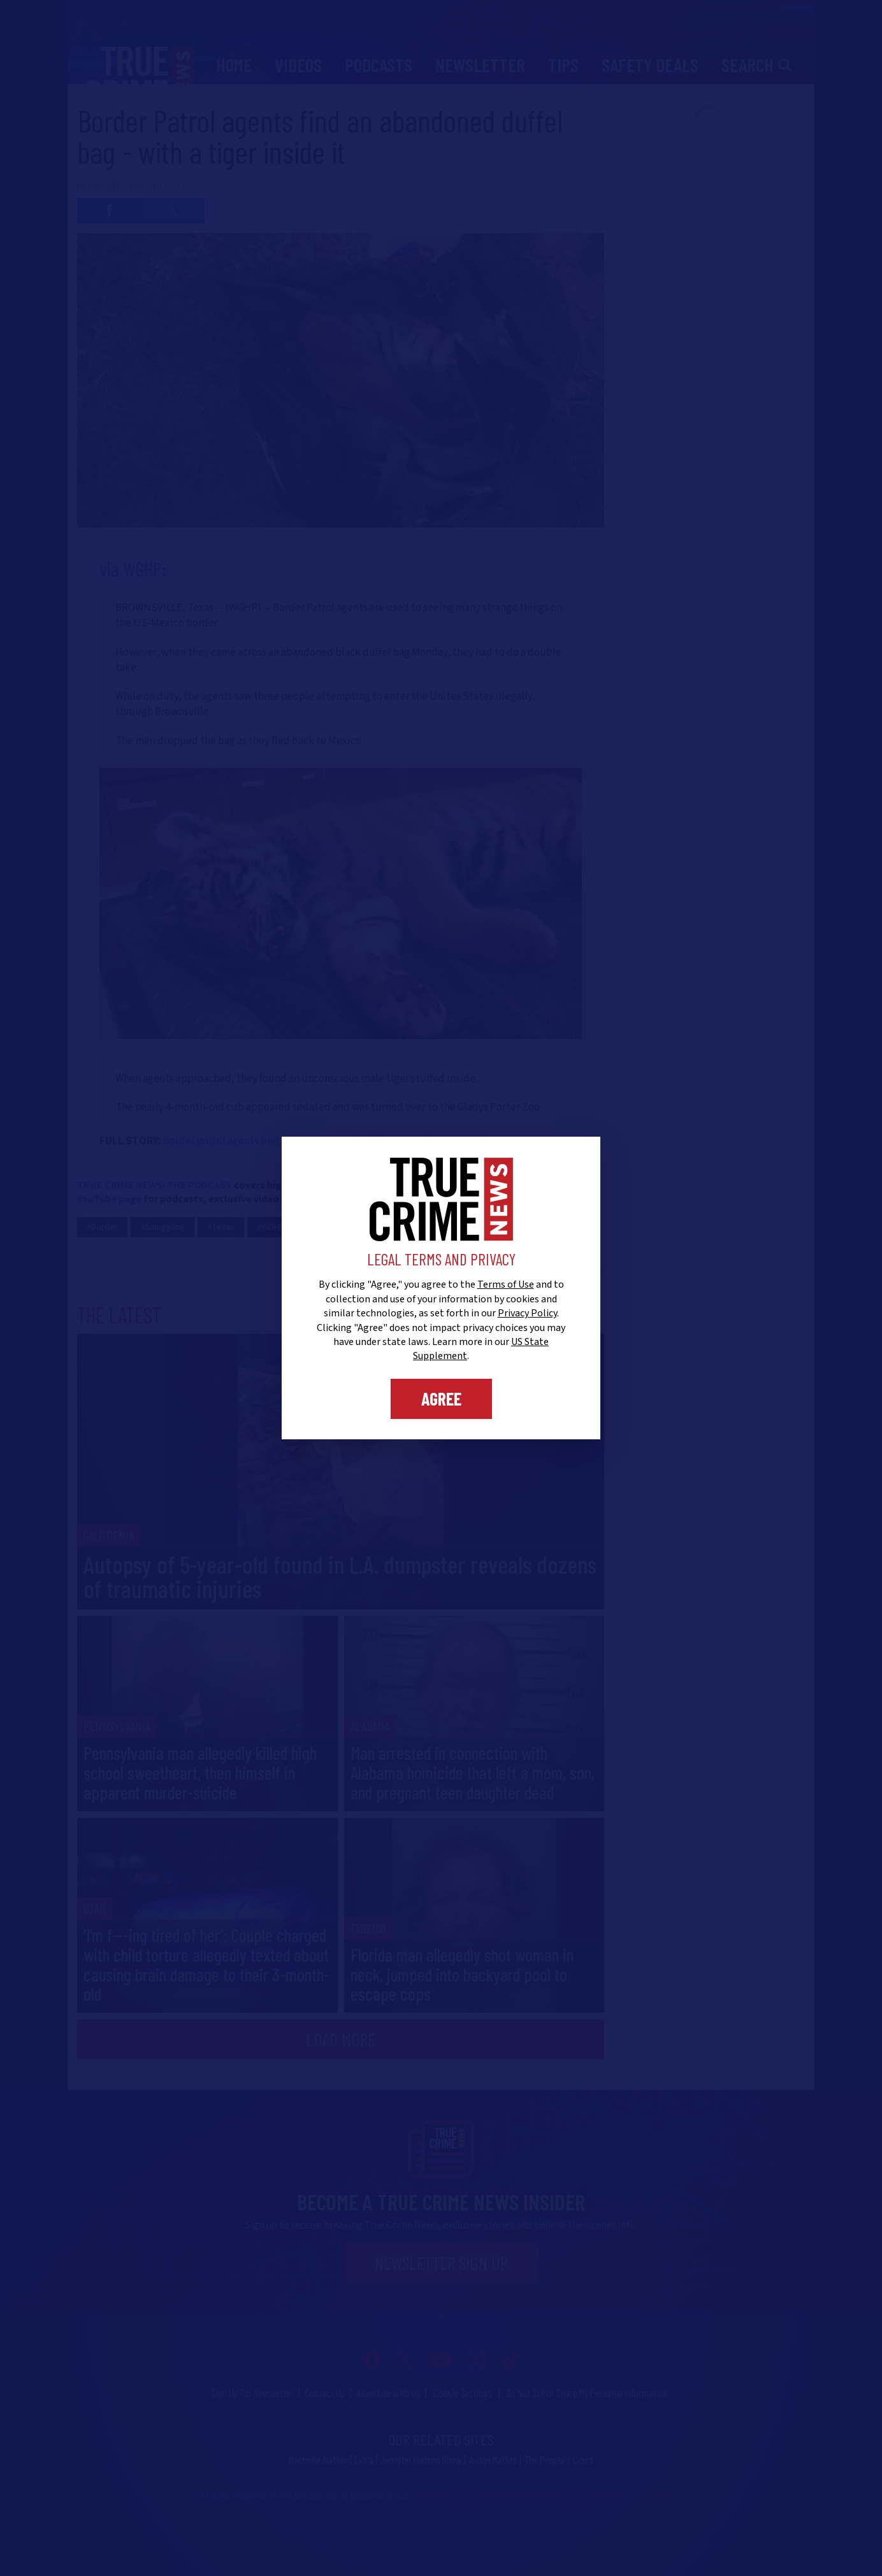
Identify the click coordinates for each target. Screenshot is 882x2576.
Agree (441, 1398)
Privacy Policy (527, 1313)
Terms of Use (505, 1284)
